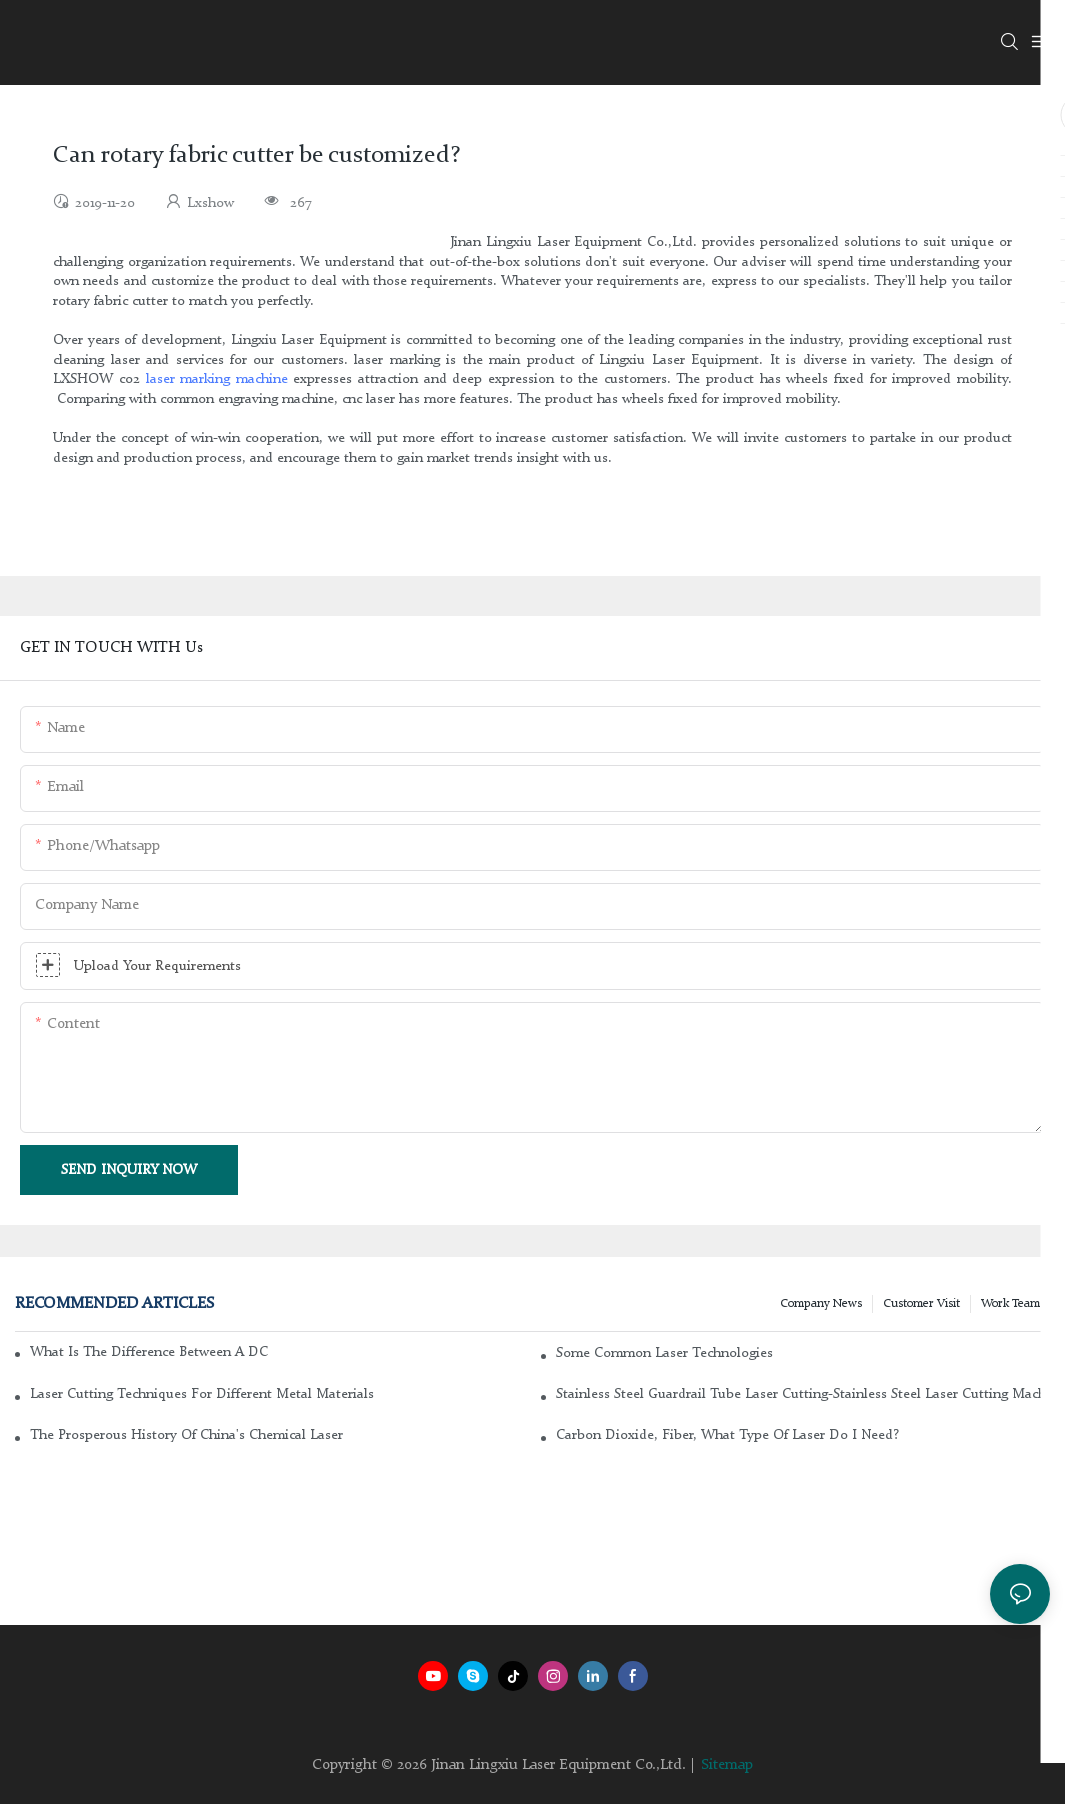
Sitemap (727, 1765)
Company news (821, 1304)
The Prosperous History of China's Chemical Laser (186, 1435)
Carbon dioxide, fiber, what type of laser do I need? (727, 1435)
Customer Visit (921, 1304)
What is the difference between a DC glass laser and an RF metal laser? (149, 1352)
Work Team (1010, 1304)
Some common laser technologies (664, 1353)
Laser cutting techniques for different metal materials (202, 1394)
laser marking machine (217, 379)
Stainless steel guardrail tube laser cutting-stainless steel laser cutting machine (803, 1394)
